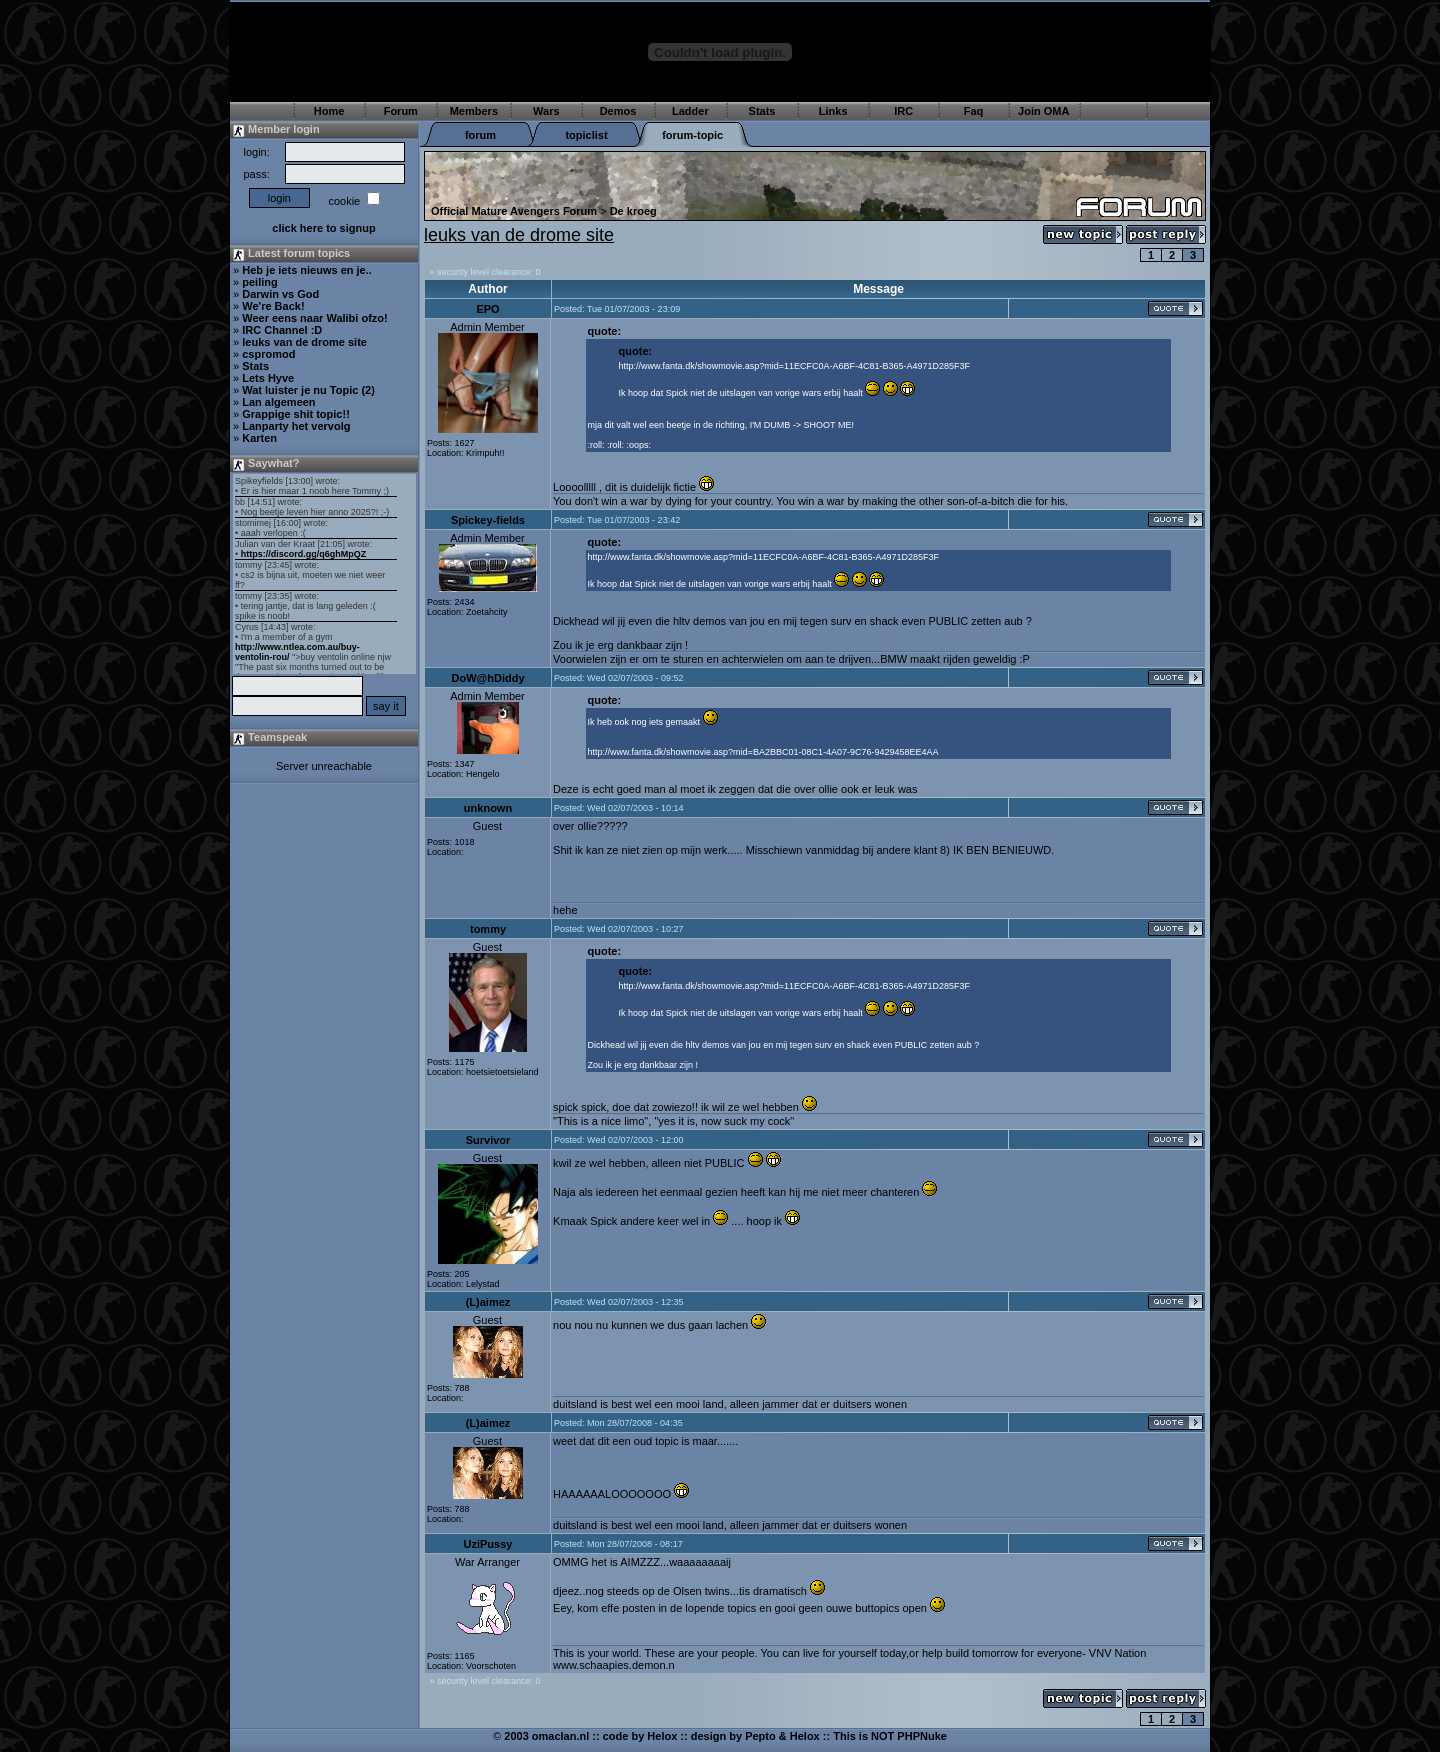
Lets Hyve (268, 378)
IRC (903, 111)
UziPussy (488, 1544)
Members (474, 111)
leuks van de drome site (304, 342)
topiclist (586, 135)
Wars (546, 111)
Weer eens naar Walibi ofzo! (314, 318)
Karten (259, 438)
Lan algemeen (278, 402)
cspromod (268, 354)
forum (480, 135)
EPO (487, 309)
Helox (662, 1736)
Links (833, 111)
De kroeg (633, 211)
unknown (488, 808)
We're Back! (273, 306)
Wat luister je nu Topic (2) (308, 390)
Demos (618, 111)
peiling (259, 282)
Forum (401, 111)
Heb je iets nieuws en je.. (307, 270)
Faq (974, 111)
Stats (762, 111)
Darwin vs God (280, 294)
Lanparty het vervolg (296, 426)
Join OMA (1043, 111)
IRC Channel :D (282, 330)
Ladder (690, 111)
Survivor (488, 1140)
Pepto (760, 1736)
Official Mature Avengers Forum (514, 211)
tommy (488, 929)
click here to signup (323, 228)
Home (329, 111)
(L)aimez (488, 1302)
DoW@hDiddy (487, 678)
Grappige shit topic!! (296, 414)
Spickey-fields (488, 520)
